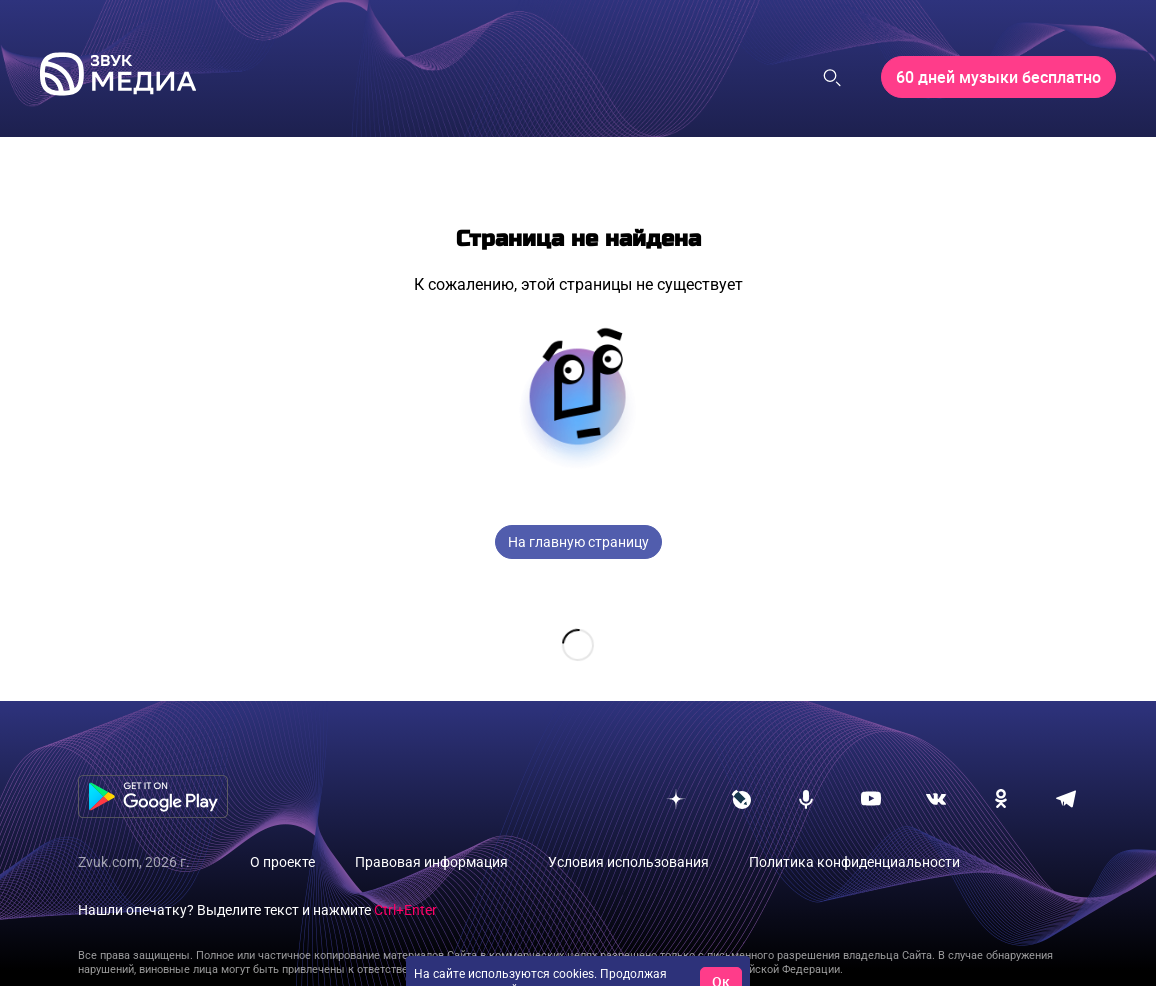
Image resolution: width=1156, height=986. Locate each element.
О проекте (282, 830)
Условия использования (628, 830)
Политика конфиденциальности (854, 830)
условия (643, 958)
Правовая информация (431, 830)
